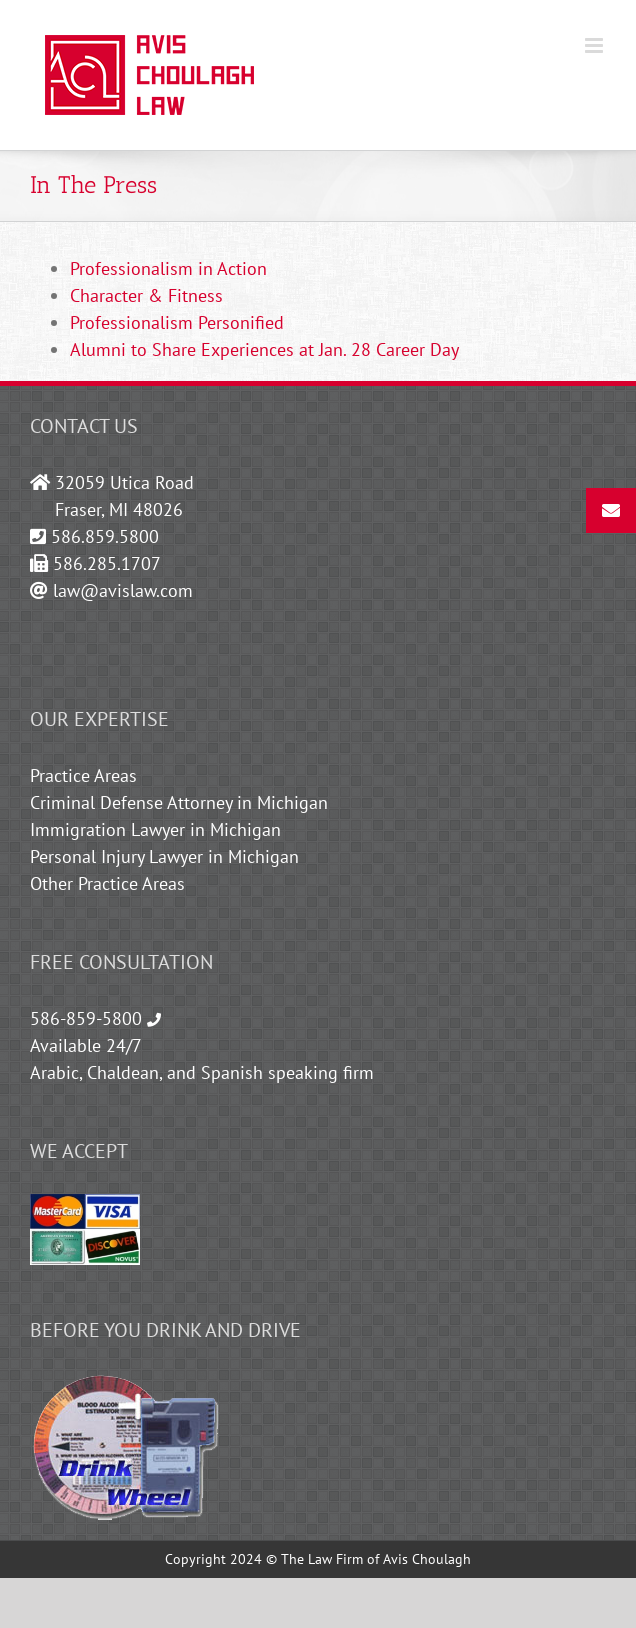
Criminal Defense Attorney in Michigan (179, 802)
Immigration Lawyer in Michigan (155, 829)
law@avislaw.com (123, 590)
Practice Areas (83, 775)
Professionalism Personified (177, 322)
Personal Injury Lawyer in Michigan (164, 856)
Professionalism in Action (168, 268)
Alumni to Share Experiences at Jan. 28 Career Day (264, 349)
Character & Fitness (146, 295)
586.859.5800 (105, 536)
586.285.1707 (107, 563)
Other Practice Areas (107, 883)
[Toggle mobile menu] (595, 45)
